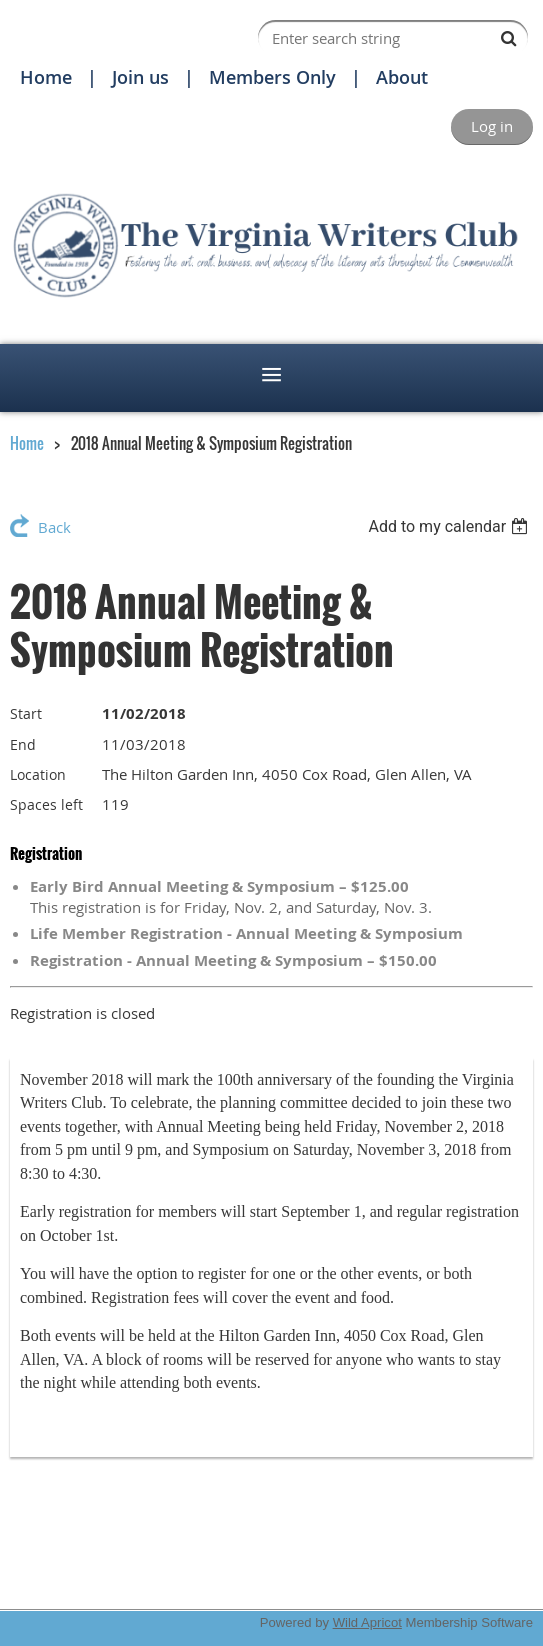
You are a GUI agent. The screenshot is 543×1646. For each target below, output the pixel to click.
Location (38, 774)
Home (46, 77)
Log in (492, 126)
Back (54, 527)
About (402, 77)
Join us (140, 77)
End (23, 744)
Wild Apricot (367, 1622)
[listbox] (450, 526)
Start (26, 713)
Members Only (272, 77)
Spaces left (46, 804)
